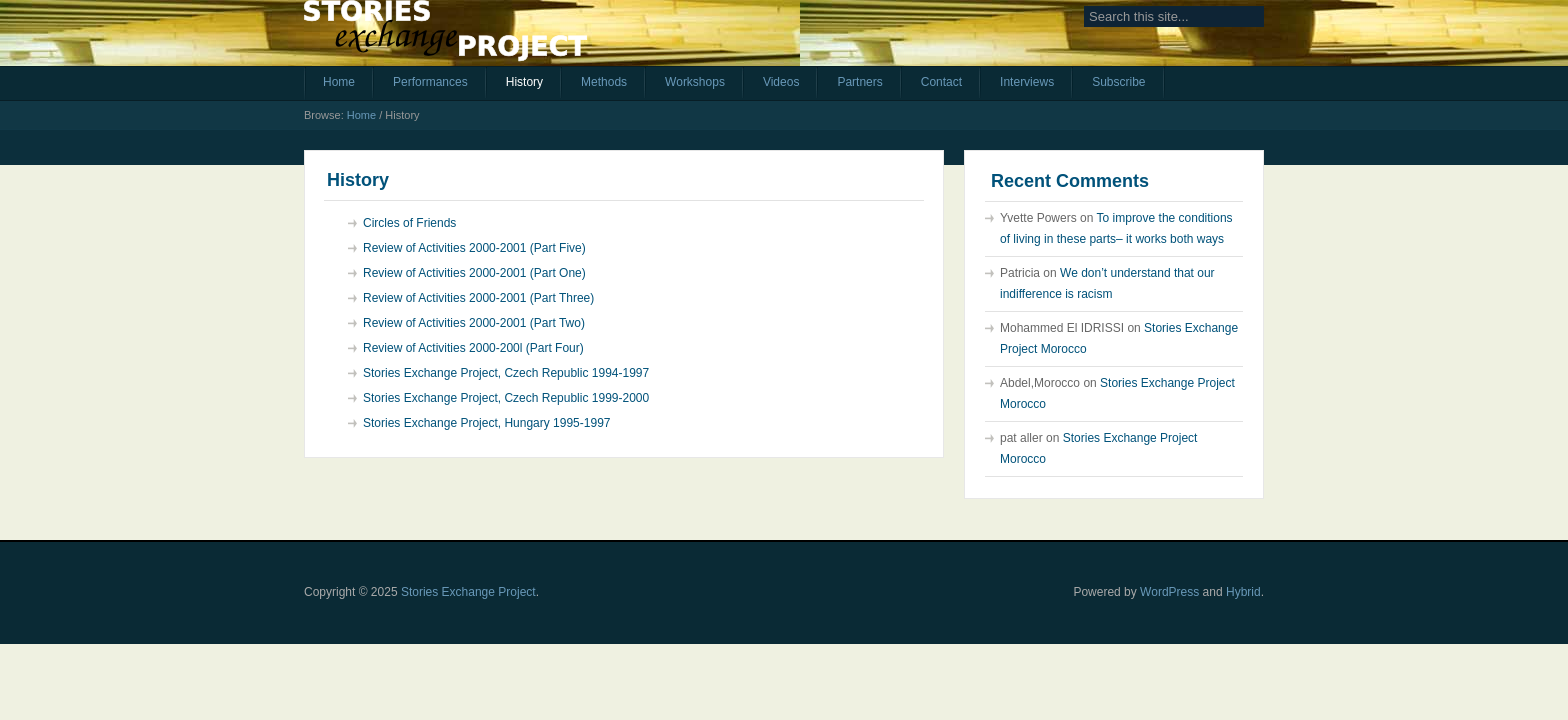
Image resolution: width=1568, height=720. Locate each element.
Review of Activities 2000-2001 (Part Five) (474, 248)
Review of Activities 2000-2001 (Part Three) (478, 298)
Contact (941, 82)
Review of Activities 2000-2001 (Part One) (474, 273)
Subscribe (1118, 82)
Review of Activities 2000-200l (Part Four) (473, 348)
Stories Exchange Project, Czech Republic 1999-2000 (506, 398)
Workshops (695, 82)
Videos (781, 82)
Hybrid (1243, 592)
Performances (430, 82)
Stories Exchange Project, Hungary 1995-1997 (486, 423)
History (524, 82)
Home (339, 82)
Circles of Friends (409, 223)
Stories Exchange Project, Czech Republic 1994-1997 (506, 373)
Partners (859, 82)
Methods (604, 82)
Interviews (1027, 82)
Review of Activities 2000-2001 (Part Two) (474, 323)
